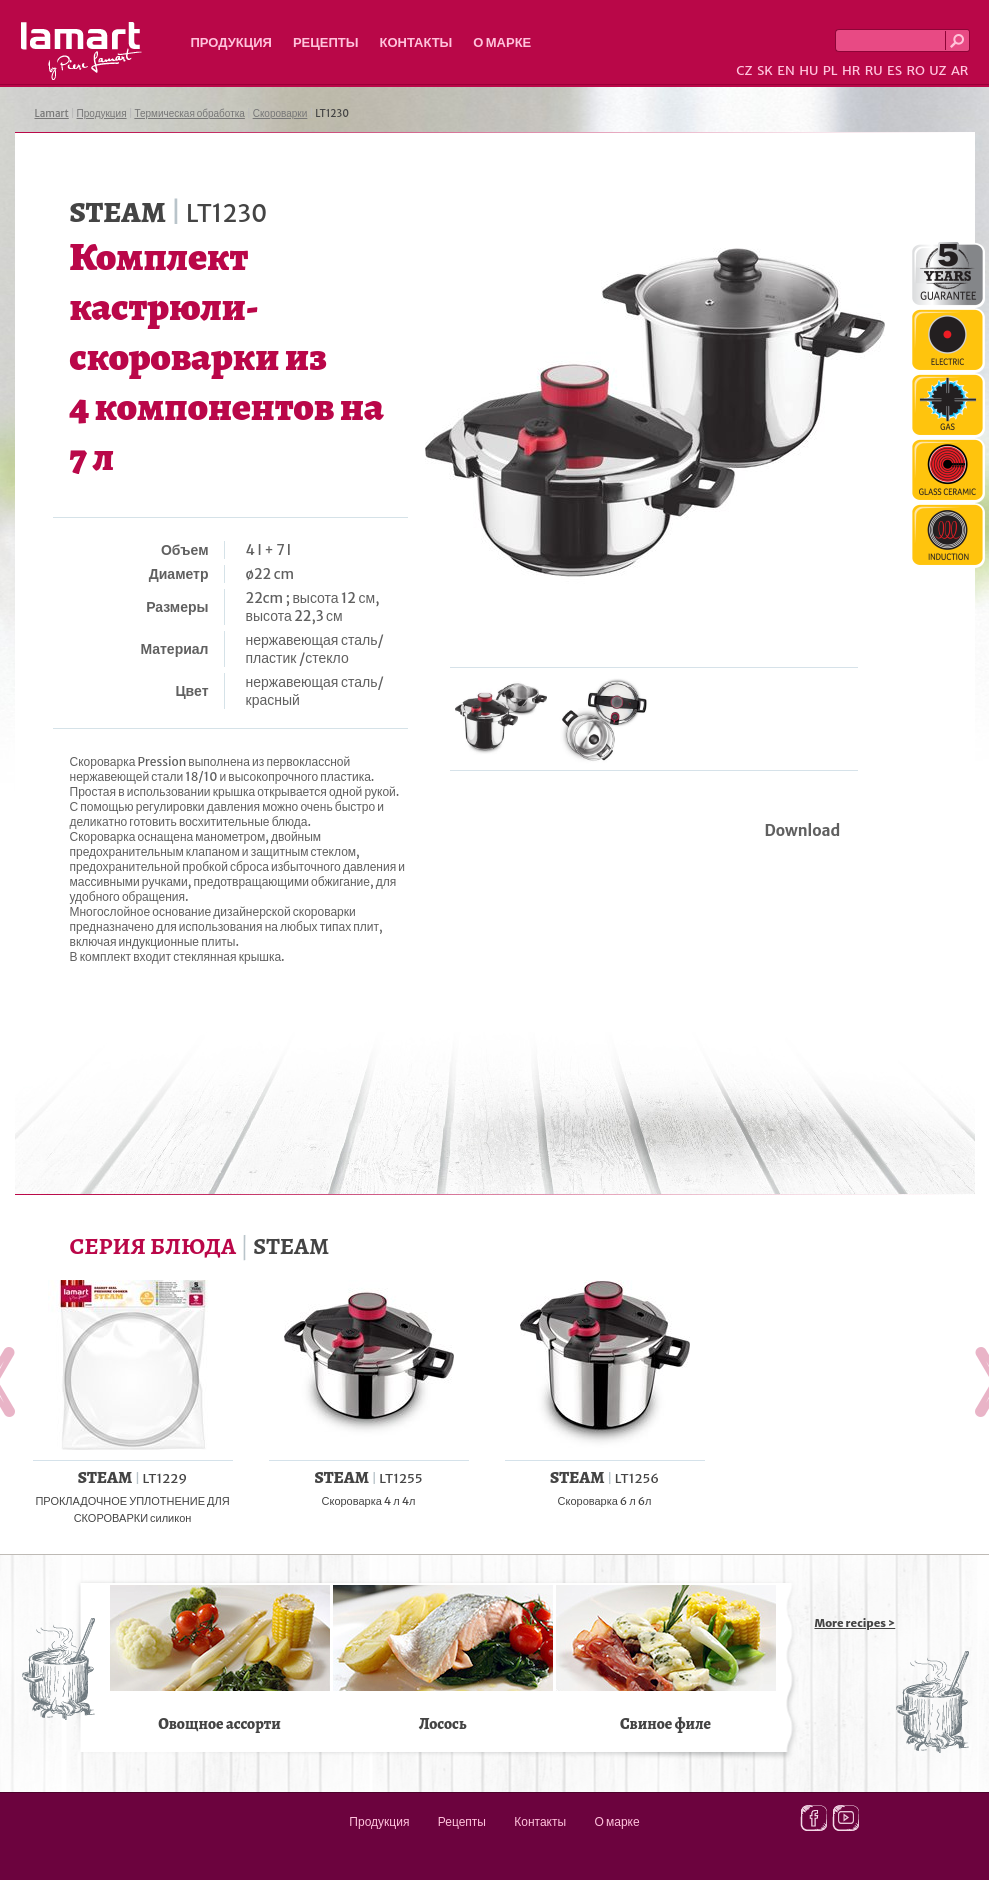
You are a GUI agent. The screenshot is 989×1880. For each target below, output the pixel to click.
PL (830, 70)
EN (786, 70)
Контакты (415, 42)
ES (894, 70)
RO (915, 70)
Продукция (231, 42)
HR (851, 70)
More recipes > (855, 1623)
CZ (744, 70)
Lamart (81, 51)
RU (874, 70)
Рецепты (326, 42)
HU (808, 70)
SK (765, 70)
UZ (937, 70)
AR (960, 70)
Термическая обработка (189, 113)
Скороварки (280, 113)
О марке (502, 42)
